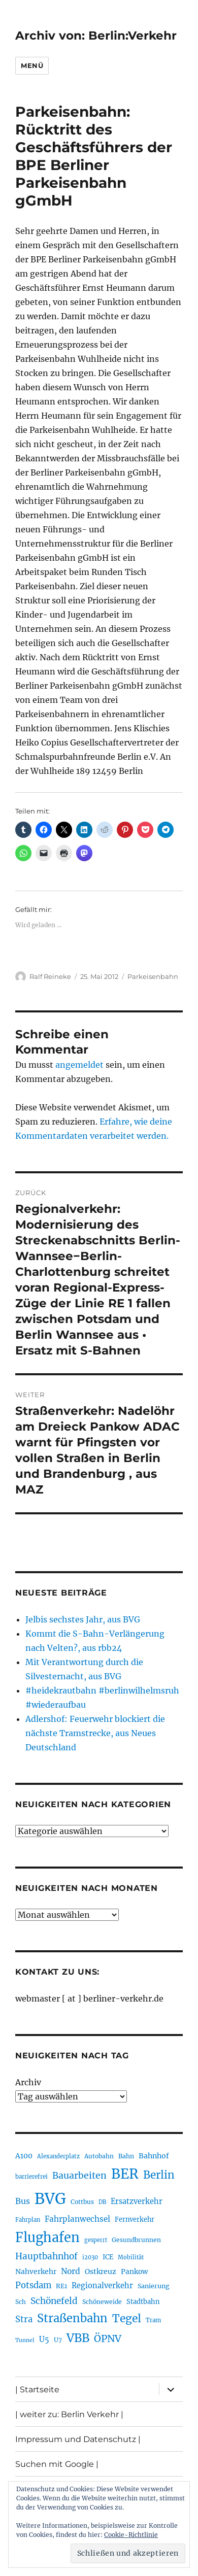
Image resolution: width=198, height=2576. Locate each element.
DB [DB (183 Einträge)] (102, 2202)
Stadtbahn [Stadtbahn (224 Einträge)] (143, 2301)
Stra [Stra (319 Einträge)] (23, 2319)
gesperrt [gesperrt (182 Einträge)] (95, 2240)
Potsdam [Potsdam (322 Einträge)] (33, 2285)
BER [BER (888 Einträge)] (125, 2173)
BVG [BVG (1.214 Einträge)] (50, 2198)
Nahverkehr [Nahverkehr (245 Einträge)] (35, 2271)
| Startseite (37, 2389)
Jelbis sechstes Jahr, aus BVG (82, 1619)
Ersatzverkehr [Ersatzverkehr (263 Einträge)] (136, 2201)
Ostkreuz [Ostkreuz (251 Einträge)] (100, 2271)
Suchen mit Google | (56, 2464)
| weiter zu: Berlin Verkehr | (69, 2414)
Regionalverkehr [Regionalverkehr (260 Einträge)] (102, 2285)
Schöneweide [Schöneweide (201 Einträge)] (102, 2302)
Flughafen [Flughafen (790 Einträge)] (47, 2237)
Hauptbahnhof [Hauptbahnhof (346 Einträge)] (46, 2256)
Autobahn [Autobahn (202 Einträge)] (99, 2156)
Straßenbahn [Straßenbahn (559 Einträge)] (72, 2318)
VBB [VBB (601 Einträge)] (78, 2338)
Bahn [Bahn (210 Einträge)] (126, 2156)
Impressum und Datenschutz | (78, 2439)
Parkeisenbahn (152, 976)
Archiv (28, 2082)
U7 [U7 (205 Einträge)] (58, 2340)
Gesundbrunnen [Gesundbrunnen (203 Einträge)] (136, 2240)
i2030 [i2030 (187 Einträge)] (90, 2257)
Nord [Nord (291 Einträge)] (70, 2271)
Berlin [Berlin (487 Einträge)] (159, 2175)
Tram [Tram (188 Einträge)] (153, 2320)
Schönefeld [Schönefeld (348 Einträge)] (54, 2301)
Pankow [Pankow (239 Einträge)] (134, 2271)
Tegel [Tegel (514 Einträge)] (126, 2318)
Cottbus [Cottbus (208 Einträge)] (82, 2202)
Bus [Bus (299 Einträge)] (22, 2201)
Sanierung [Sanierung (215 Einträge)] (154, 2286)
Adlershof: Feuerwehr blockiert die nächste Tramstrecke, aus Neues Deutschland (95, 1733)
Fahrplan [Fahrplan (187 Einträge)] (27, 2219)
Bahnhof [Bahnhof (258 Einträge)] (154, 2155)
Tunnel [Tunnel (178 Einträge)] (25, 2340)
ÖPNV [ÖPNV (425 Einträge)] (107, 2338)
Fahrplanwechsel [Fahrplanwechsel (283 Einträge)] (77, 2219)
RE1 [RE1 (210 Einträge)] (61, 2286)
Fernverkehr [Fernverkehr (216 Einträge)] (134, 2219)
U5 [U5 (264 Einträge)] (44, 2339)
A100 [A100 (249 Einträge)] (23, 2155)
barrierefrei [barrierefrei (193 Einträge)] (31, 2176)
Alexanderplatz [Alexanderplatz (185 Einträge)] (58, 2156)
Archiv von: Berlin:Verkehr (96, 35)
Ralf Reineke (50, 976)
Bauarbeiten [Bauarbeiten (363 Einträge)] (79, 2175)
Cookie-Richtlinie (131, 2534)
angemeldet (79, 1065)
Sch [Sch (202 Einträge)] (20, 2302)
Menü (32, 65)
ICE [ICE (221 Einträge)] (108, 2257)
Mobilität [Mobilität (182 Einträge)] (131, 2257)
